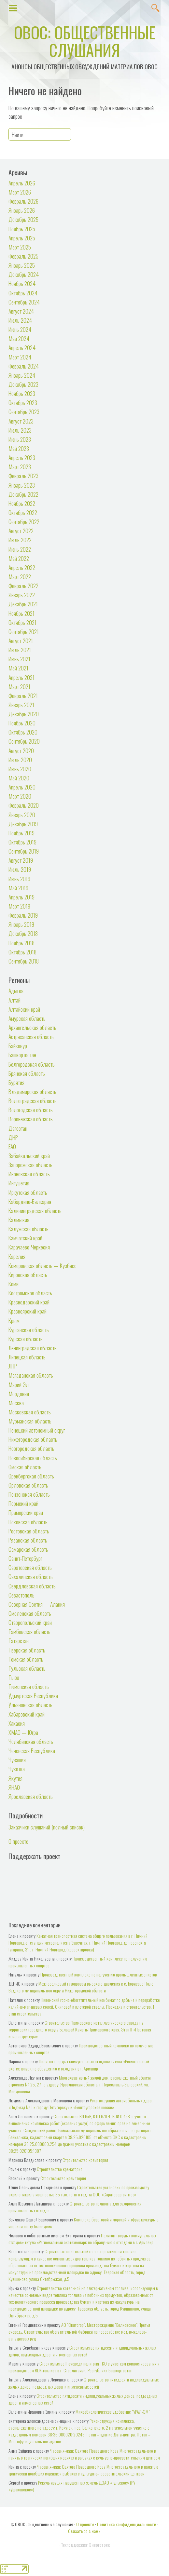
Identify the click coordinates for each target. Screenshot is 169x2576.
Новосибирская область (32, 1457)
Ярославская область (30, 1796)
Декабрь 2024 (23, 274)
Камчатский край (25, 1238)
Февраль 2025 (23, 256)
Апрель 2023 (21, 457)
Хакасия (16, 1723)
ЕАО (12, 1146)
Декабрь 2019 (23, 823)
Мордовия (18, 1393)
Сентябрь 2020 (24, 741)
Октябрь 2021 (22, 622)
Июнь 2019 (19, 878)
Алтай (14, 1000)
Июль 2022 (20, 539)
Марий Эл (18, 1384)
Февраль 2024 (23, 366)
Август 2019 (20, 860)
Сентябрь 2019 (23, 851)
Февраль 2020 (23, 805)
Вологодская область (30, 1109)
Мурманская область (29, 1421)
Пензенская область (29, 1494)
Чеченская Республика (31, 1750)
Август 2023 (21, 421)
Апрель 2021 (21, 677)
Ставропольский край (30, 1622)
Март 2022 (19, 576)
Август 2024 (21, 311)
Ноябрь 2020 (21, 723)
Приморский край (25, 1512)
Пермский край (23, 1503)
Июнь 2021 (19, 658)
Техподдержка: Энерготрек (85, 2544)
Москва (16, 1402)
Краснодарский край (28, 1302)
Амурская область (27, 1018)
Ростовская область (28, 1531)
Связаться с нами (84, 2531)
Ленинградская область (32, 1347)
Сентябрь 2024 (24, 302)
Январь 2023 (21, 485)
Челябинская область (30, 1741)
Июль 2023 (20, 430)
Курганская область (28, 1329)
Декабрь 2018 (23, 933)
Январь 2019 (21, 924)
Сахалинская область (30, 1576)
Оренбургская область (31, 1476)
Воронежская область (30, 1118)
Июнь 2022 (19, 549)
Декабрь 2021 (23, 604)
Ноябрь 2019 (21, 833)
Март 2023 (19, 466)
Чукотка (16, 1768)
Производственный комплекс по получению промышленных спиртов (98, 1974)
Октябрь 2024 (22, 293)
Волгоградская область (32, 1100)
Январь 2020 (21, 814)
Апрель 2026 (21, 183)
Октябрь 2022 (22, 512)
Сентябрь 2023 (23, 411)
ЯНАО (14, 1787)
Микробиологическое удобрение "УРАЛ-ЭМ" (113, 2411)
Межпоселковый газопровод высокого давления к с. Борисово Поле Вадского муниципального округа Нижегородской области (80, 1987)
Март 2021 (19, 686)
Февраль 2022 (23, 585)
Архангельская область (32, 1027)
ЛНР (12, 1366)
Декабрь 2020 (23, 713)
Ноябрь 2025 (21, 228)
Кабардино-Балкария (29, 1201)
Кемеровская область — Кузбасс (42, 1265)
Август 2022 (21, 530)
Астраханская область (31, 1036)
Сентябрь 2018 (23, 961)
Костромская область (30, 1292)
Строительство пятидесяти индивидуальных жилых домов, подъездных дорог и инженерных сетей (82, 2351)
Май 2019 (18, 887)
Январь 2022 (21, 594)
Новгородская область (31, 1448)
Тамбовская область (29, 1631)
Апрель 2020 (21, 787)
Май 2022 (18, 558)
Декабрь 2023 (23, 384)
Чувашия (17, 1759)
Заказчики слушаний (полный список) (46, 1827)
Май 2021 (18, 668)
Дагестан (17, 1128)
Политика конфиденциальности (126, 2524)
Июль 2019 (19, 869)
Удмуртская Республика (33, 1695)
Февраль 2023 (23, 475)
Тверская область (26, 1650)
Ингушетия (18, 1183)
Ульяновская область (30, 1704)
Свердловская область (32, 1586)
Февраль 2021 (23, 695)
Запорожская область (30, 1164)
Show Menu (13, 7)
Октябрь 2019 (22, 842)
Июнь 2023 (19, 439)
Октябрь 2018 (22, 952)
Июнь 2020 (19, 768)
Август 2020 (21, 750)
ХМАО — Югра (23, 1732)
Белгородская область (31, 1064)
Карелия (16, 1256)
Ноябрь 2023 (21, 393)
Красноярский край (27, 1311)
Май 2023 (18, 448)
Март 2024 (19, 357)
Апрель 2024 (21, 347)
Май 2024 (18, 338)
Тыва (13, 1677)
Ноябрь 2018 (21, 942)
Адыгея (15, 990)
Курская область (25, 1338)
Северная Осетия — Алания (36, 1604)
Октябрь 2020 (22, 732)
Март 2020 (19, 796)
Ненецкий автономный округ (36, 1430)
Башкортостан (22, 1054)
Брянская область (26, 1073)
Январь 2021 (21, 704)
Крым (14, 1320)
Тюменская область (28, 1686)
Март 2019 (19, 906)
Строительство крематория (85, 2159)
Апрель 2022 (21, 567)
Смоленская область (29, 1613)
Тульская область (27, 1668)
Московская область (29, 1412)
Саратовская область (30, 1567)
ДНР (13, 1137)
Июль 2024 (20, 320)
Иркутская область (27, 1192)
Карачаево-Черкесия (29, 1247)
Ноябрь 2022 (21, 503)
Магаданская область (30, 1375)
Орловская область (28, 1485)
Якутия (15, 1778)
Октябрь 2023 (22, 402)
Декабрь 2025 (23, 219)
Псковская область (28, 1521)
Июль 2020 (20, 759)
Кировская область (27, 1274)
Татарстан (18, 1640)
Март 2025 (19, 247)
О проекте (18, 1841)
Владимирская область (32, 1091)
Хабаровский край (26, 1714)
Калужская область (28, 1228)
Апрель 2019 (21, 897)
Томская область (25, 1659)
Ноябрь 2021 (21, 613)
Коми (13, 1283)
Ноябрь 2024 (21, 283)
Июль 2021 (19, 649)
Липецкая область (27, 1357)
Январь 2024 (21, 375)
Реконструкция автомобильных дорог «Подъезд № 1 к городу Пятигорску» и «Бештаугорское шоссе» (80, 2104)
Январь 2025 (21, 265)
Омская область (24, 1467)
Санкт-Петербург (25, 1558)
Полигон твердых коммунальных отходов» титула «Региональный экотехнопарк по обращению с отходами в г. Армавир (78, 2064)
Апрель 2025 (21, 238)
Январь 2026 (21, 210)
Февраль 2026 (23, 201)
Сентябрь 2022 (23, 521)
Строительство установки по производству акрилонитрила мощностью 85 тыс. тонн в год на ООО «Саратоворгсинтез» (78, 2190)
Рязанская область (27, 1540)
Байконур (17, 1045)
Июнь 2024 (19, 329)
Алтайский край (24, 1009)
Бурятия (16, 1082)
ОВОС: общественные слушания (84, 40)
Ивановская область (29, 1173)
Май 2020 (18, 778)
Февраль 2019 (23, 915)
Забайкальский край (29, 1155)
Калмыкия (18, 1219)
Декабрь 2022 (23, 494)
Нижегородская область (32, 1439)
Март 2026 (19, 192)
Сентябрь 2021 (23, 631)
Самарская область (28, 1549)
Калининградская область (35, 1210)
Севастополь (21, 1595)
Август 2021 (20, 640)
